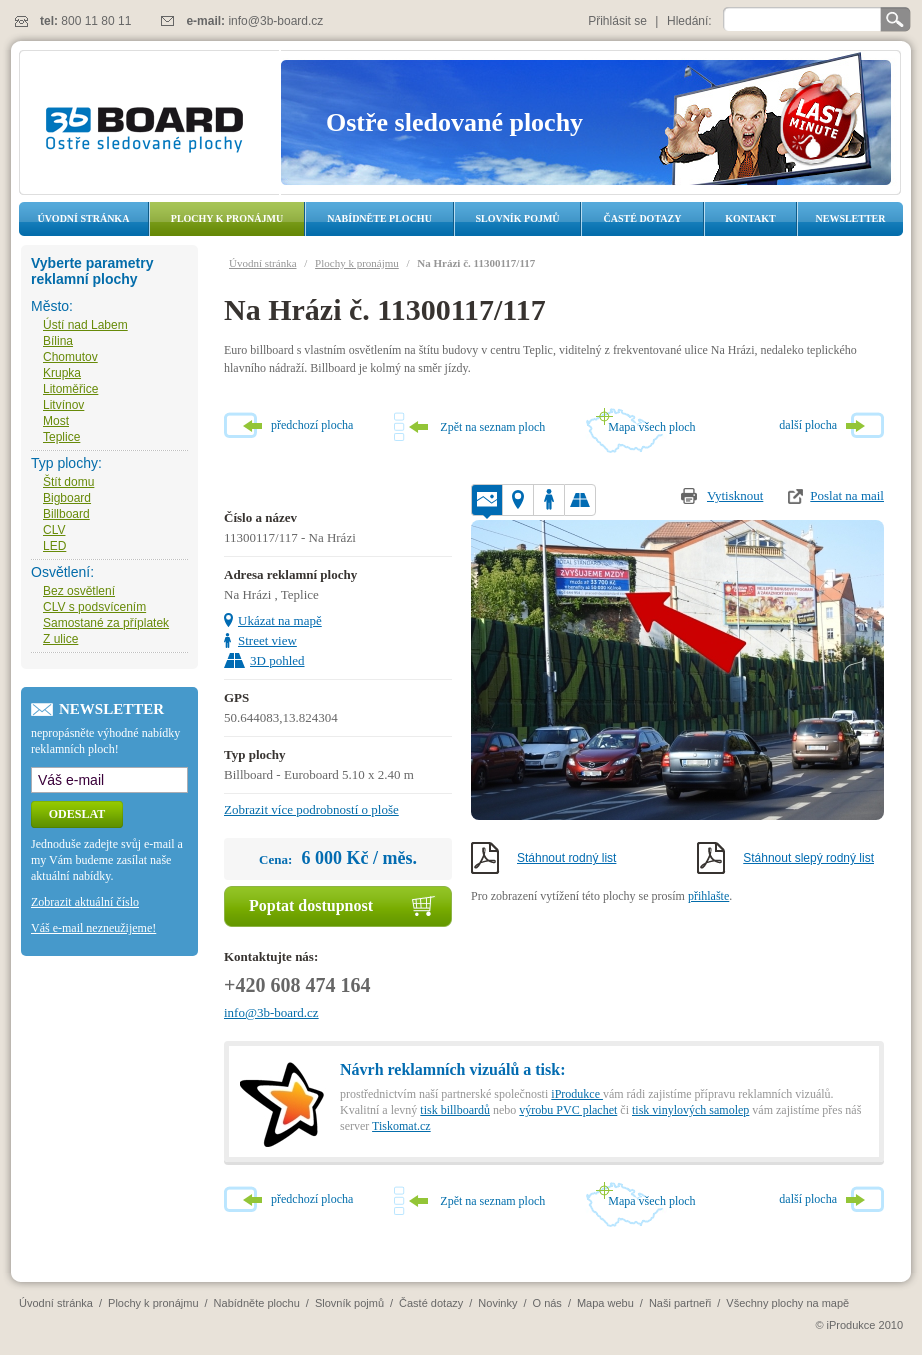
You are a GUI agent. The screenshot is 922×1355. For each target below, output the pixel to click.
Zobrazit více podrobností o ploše (311, 809)
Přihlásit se (617, 21)
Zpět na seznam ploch (492, 427)
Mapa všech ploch (651, 427)
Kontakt (750, 218)
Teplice (61, 437)
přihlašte (708, 896)
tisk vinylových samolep (690, 1110)
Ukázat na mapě (280, 620)
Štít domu (68, 482)
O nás (547, 1303)
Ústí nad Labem (85, 325)
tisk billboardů (455, 1110)
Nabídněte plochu (379, 218)
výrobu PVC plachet (568, 1110)
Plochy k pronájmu (227, 218)
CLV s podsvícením (94, 607)
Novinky (497, 1303)
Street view (267, 640)
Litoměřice (70, 389)
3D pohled (277, 660)
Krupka (62, 373)
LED (54, 546)
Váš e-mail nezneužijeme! (93, 928)
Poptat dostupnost (311, 905)
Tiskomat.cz (401, 1126)
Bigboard (67, 498)
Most (56, 421)
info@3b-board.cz (275, 21)
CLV (54, 530)
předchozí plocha (312, 425)
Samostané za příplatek (106, 623)
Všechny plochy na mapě (787, 1303)
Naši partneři (680, 1303)
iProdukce (577, 1094)
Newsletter (850, 218)
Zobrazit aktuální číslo (85, 902)
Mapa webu (605, 1303)
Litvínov (63, 405)
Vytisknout (735, 495)
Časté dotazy (643, 218)
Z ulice (60, 639)
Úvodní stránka (84, 218)
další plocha (808, 425)
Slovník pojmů (517, 218)
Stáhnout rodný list (566, 858)
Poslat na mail (847, 495)
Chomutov (70, 357)
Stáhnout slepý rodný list (808, 858)
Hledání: (689, 21)
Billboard (66, 514)
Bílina (58, 341)
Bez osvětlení (79, 591)
